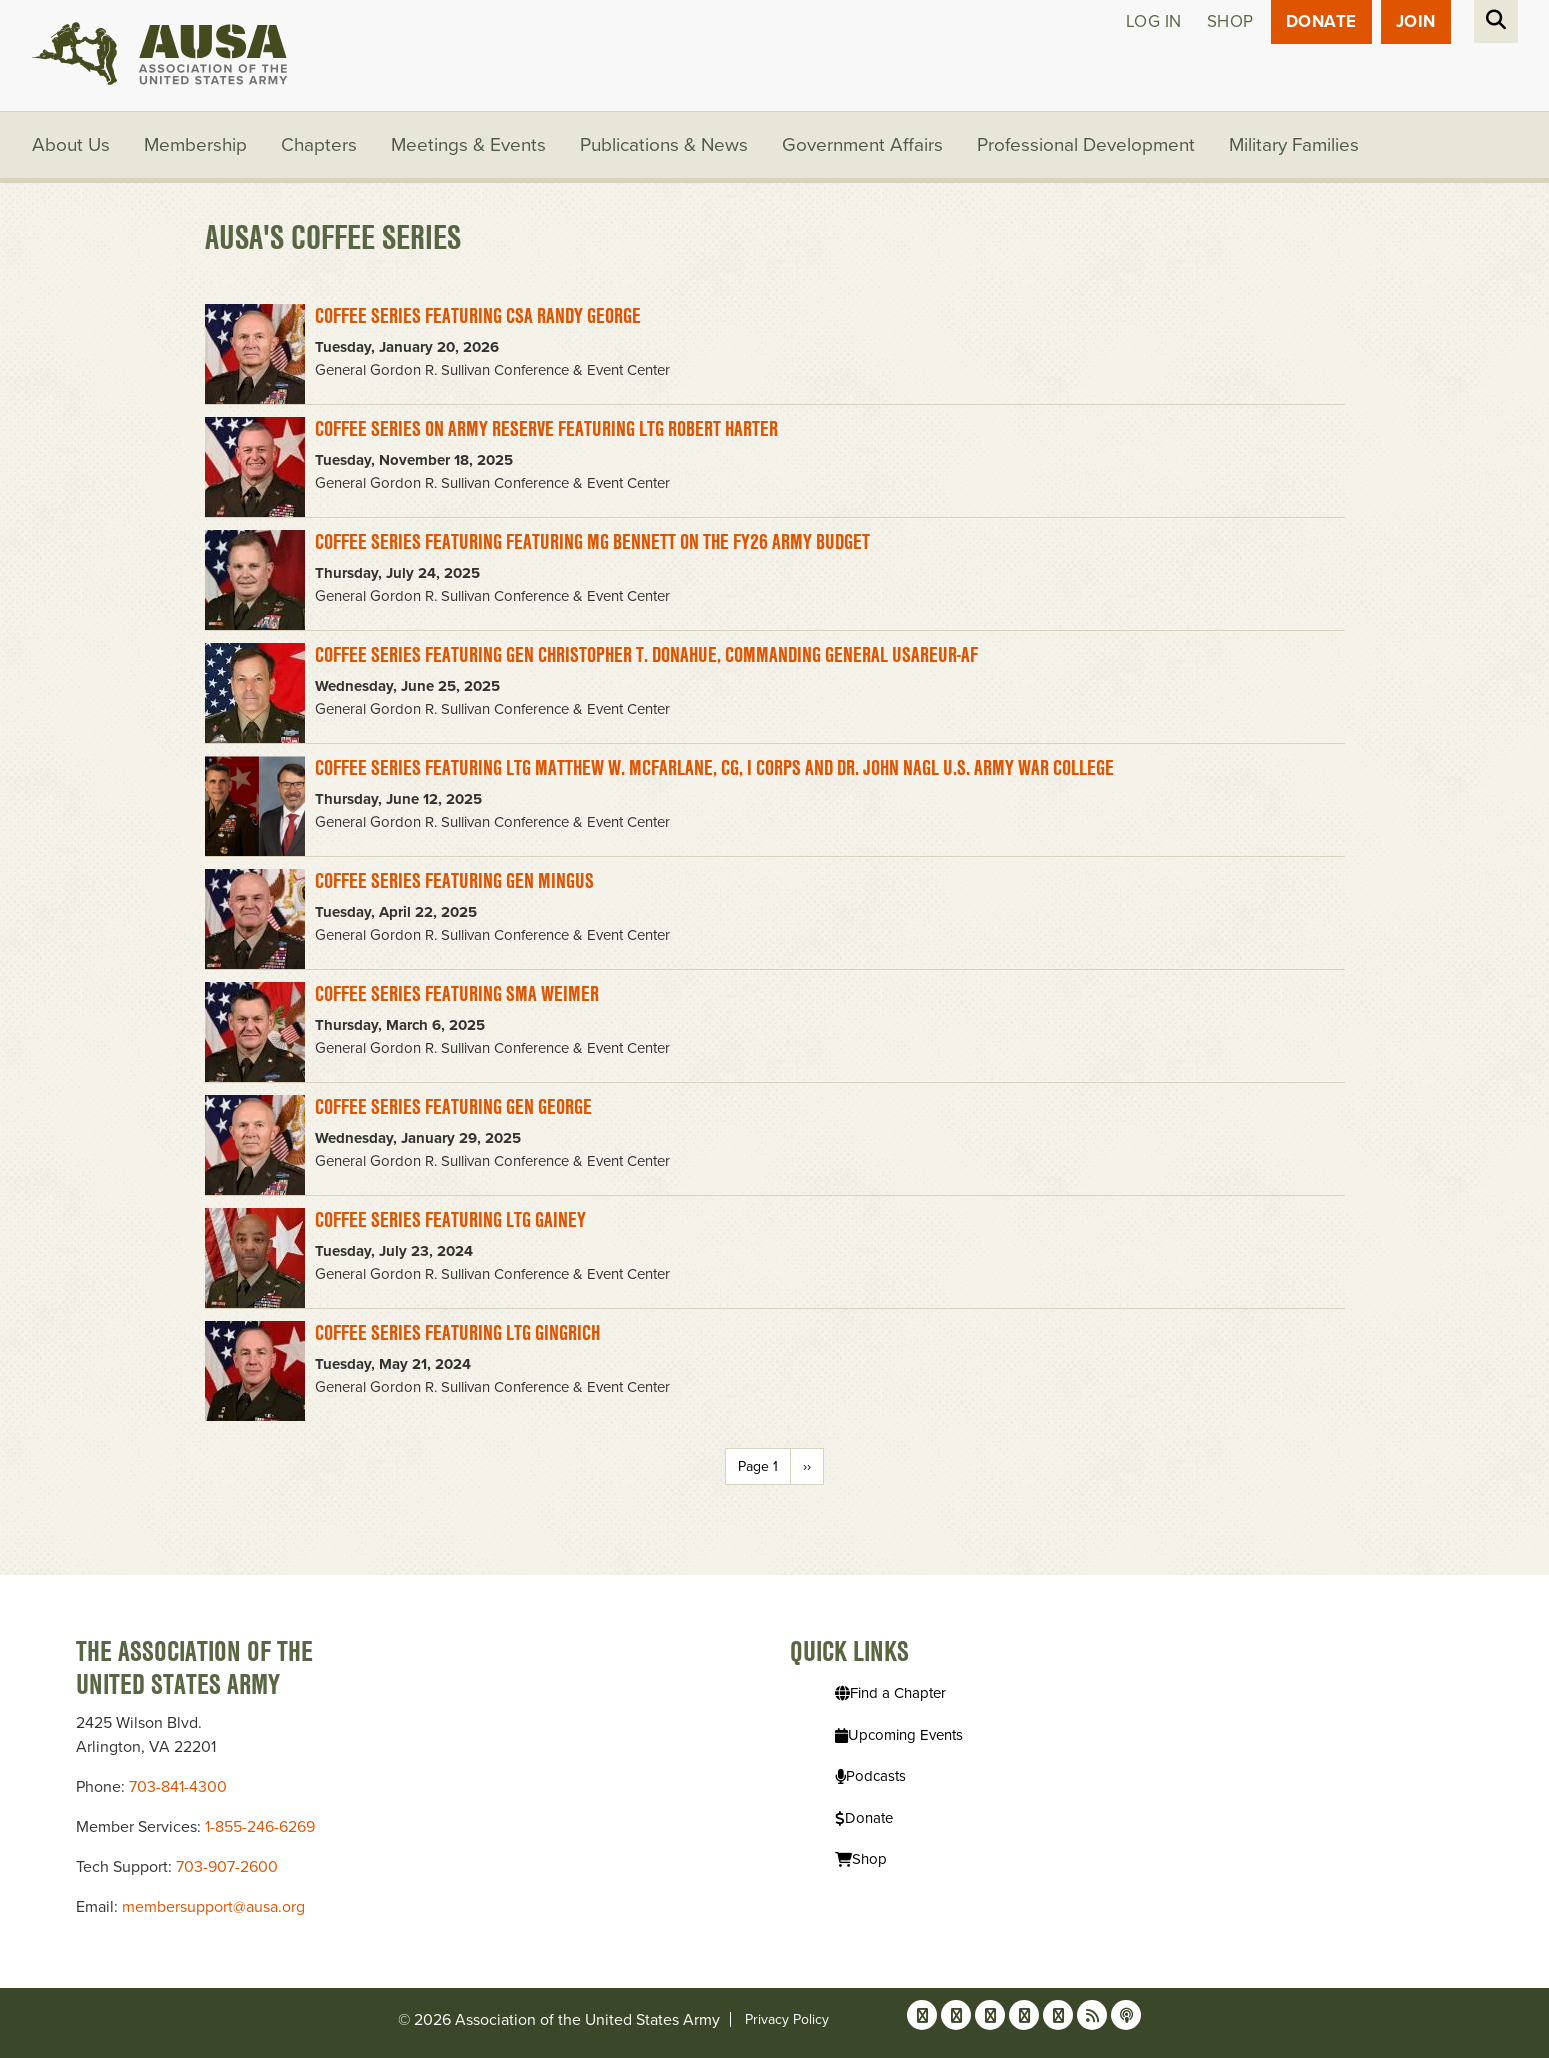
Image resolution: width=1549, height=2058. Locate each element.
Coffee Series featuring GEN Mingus (454, 880)
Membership (195, 145)
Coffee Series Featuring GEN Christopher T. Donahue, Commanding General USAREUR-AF (646, 654)
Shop (1230, 21)
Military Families (1294, 145)
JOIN (1416, 21)
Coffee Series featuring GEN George (453, 1106)
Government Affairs (862, 145)
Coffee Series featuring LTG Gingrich (457, 1332)
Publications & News (664, 145)
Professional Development (1086, 145)
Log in (1154, 21)
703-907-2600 (227, 1867)
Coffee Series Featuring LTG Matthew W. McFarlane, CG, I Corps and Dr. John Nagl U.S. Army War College (714, 767)
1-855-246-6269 (260, 1827)
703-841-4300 (178, 1787)
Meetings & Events (468, 145)
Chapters (319, 145)
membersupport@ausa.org (213, 1907)
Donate (1321, 21)
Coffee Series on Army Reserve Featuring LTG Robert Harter (546, 428)
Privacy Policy (787, 2019)
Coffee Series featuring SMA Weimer (457, 993)
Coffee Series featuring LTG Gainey (450, 1219)
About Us (71, 145)
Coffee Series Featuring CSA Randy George (478, 315)
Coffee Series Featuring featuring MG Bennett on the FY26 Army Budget (592, 541)
